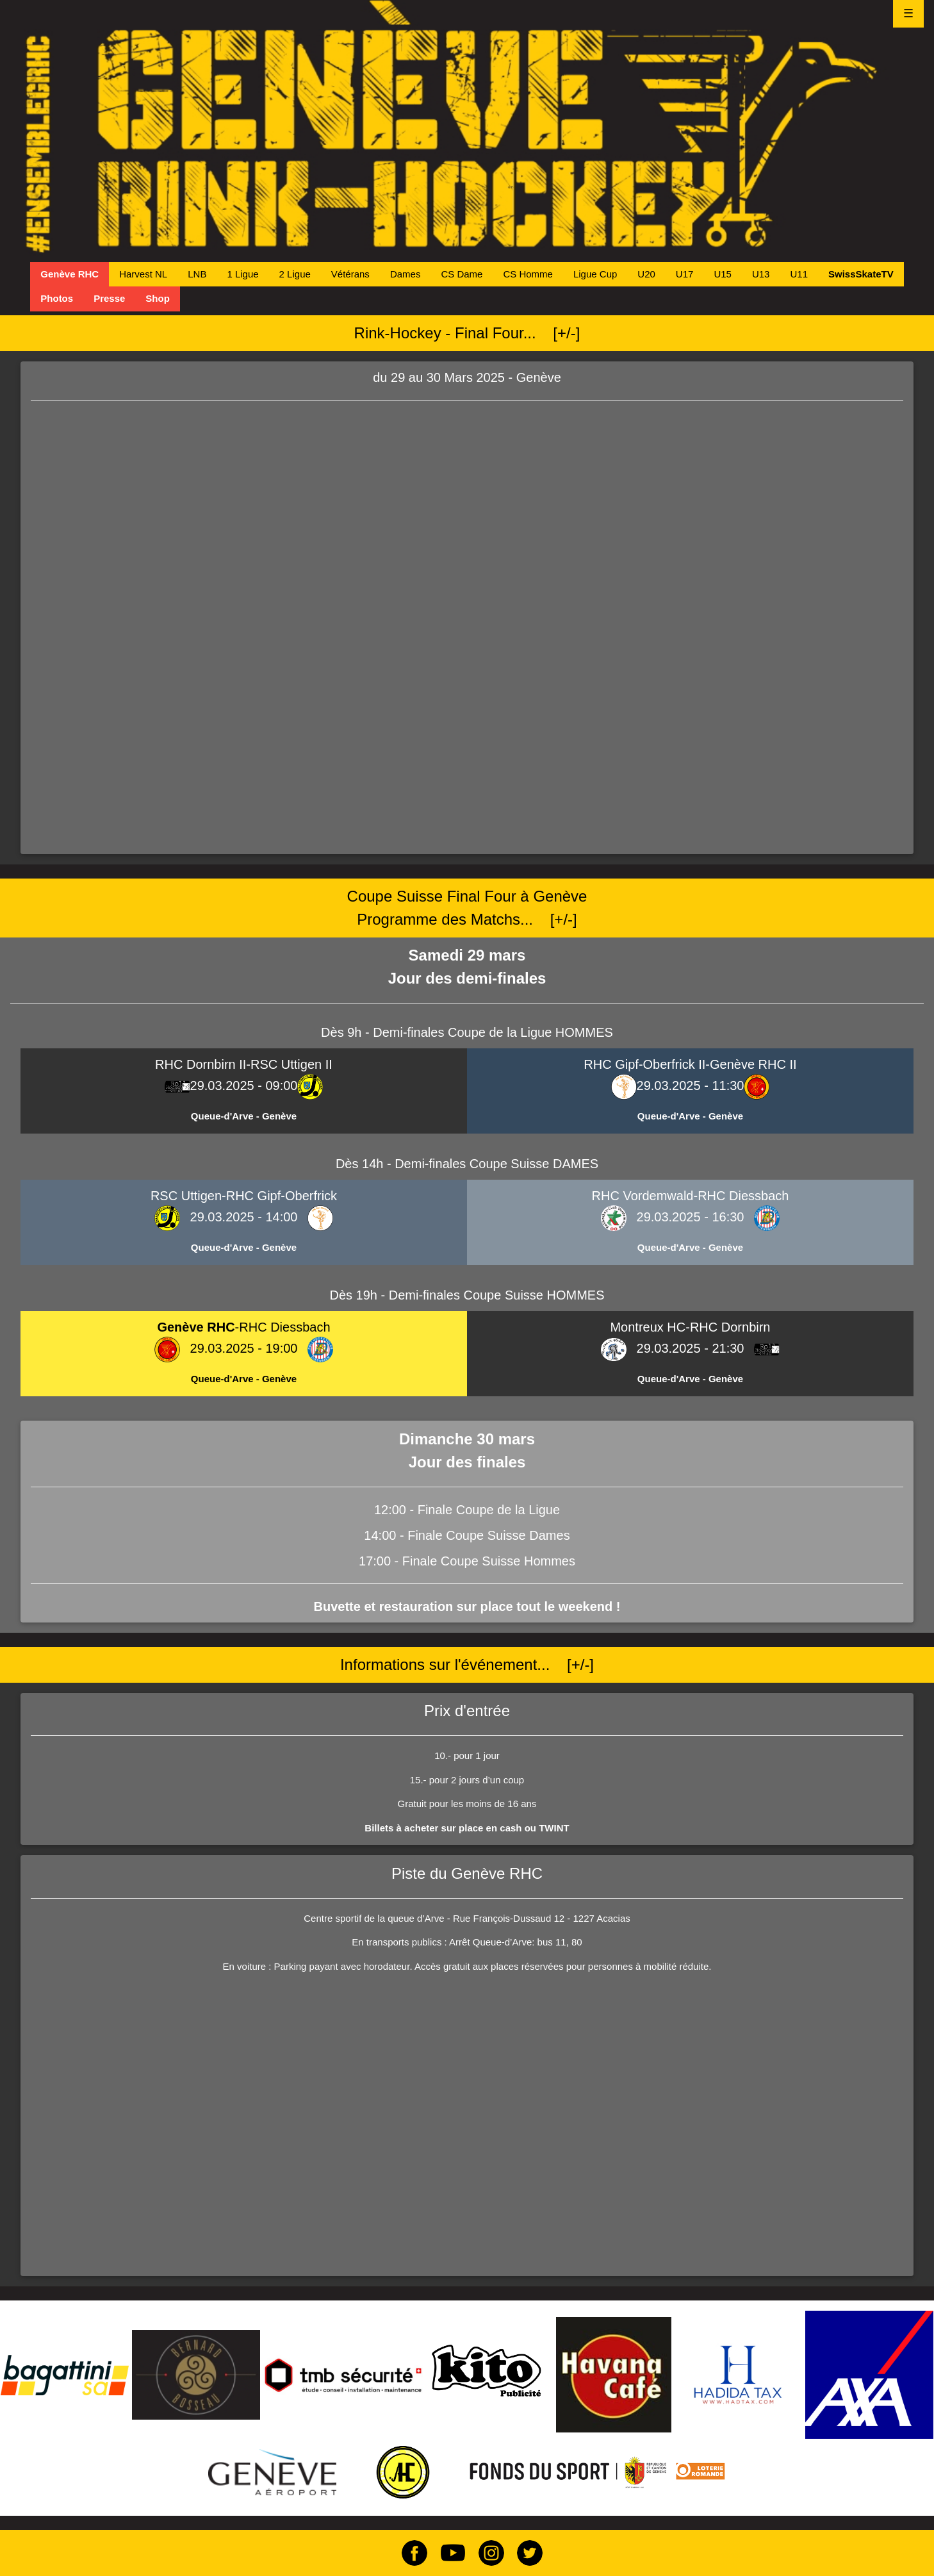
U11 (799, 273)
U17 (685, 273)
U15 (723, 273)
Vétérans (350, 273)
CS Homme (528, 273)
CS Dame (461, 273)
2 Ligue (295, 273)
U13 (761, 273)
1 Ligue (242, 273)
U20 (646, 273)
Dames (405, 273)
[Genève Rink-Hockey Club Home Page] (467, 126)
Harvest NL (143, 273)
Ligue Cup (595, 273)
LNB (197, 273)
